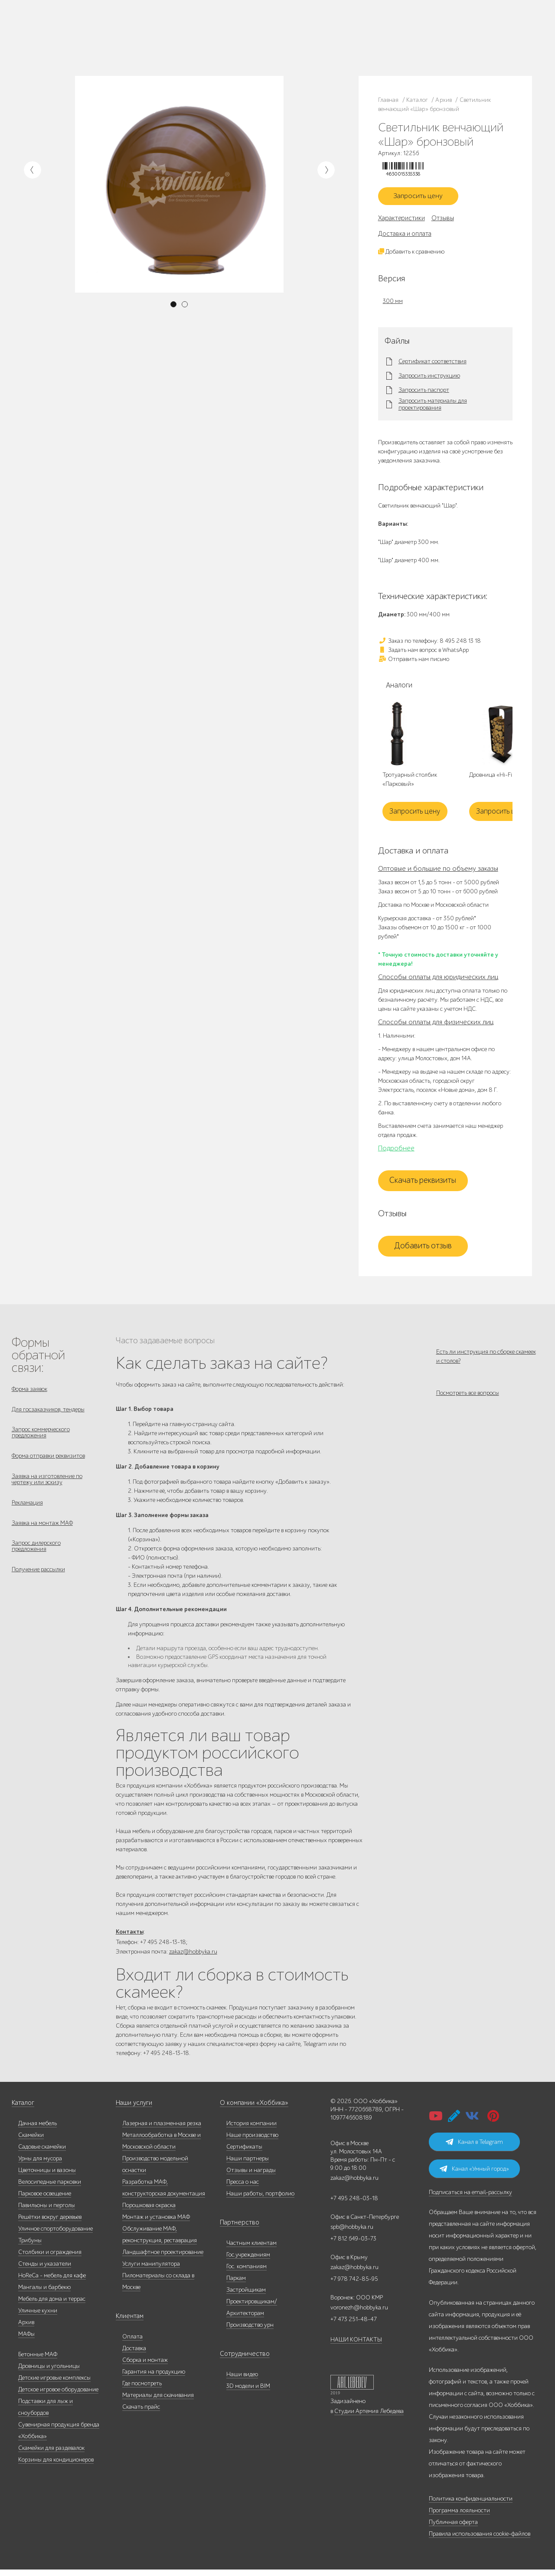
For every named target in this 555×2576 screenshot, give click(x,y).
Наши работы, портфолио (260, 2200)
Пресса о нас (242, 2188)
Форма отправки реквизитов (48, 1464)
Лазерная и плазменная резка (161, 2129)
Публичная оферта (453, 2528)
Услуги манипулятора (151, 2270)
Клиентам (129, 2322)
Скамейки (31, 2141)
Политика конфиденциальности (471, 2505)
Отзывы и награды (251, 2176)
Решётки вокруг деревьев (50, 2223)
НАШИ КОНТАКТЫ (356, 2346)
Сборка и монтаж (145, 2366)
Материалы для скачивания (158, 2401)
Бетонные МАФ (37, 2360)
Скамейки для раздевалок (51, 2454)
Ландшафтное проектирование (162, 2258)
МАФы (26, 2340)
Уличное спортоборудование (55, 2235)
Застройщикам (246, 2296)
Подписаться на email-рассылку (470, 2198)
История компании (251, 2129)
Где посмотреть (142, 2390)
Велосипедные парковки (49, 2188)
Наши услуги (133, 2109)
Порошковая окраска (149, 2211)
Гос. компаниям (246, 2272)
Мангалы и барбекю (44, 2293)
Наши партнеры (247, 2165)
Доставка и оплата (404, 237)
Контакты (156, 42)
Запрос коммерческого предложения (41, 1439)
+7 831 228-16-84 (315, 45)
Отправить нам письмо (413, 662)
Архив (26, 2328)
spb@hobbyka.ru (351, 2233)
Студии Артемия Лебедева (369, 2417)
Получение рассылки (38, 1587)
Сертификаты (244, 2153)
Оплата (132, 2343)
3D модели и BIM (248, 2392)
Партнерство (236, 2229)
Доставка (134, 2354)
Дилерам (82, 42)
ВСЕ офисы (270, 45)
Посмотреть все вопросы (467, 1401)
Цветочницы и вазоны (47, 2176)
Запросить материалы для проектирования (432, 408)
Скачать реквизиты (422, 1184)
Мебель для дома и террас (51, 2305)
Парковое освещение (44, 2200)
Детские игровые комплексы (54, 2384)
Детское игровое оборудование (58, 2396)
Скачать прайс (141, 2413)
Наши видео (242, 2380)
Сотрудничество (241, 2360)
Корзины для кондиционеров (56, 2466)
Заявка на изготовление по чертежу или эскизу (47, 1489)
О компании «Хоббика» (251, 2109)
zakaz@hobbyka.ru (235, 45)
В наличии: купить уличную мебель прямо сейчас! (277, 9)
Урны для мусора (40, 2165)
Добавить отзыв (423, 1249)
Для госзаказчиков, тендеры (48, 1414)
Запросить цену (423, 198)
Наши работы (159, 32)
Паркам (236, 2284)
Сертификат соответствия (432, 364)
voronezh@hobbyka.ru (359, 2314)
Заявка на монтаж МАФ (42, 1536)
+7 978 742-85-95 (316, 37)
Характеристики (401, 221)
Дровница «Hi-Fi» (492, 778)
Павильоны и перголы (46, 2211)
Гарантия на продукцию (153, 2378)
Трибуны (30, 2246)
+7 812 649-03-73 (233, 37)
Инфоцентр (129, 42)
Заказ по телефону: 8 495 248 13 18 (429, 644)
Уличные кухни (37, 2317)
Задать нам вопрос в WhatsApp (423, 653)
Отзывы (442, 221)
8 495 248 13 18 (230, 29)
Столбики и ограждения (50, 2258)
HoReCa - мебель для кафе (52, 2282)
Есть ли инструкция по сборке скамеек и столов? (486, 1359)
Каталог (81, 32)
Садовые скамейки (42, 2153)
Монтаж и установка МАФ (156, 2223)
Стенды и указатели (44, 2270)
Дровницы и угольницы (49, 2372)
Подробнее (396, 1151)
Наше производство (116, 32)
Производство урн (250, 2331)
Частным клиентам (251, 2249)
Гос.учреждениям (248, 2261)
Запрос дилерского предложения (36, 1562)
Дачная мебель (37, 2129)
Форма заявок (29, 1392)
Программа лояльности (459, 2517)
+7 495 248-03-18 (354, 2204)
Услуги (104, 42)
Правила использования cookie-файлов (479, 2540)
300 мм (393, 304)
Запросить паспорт (423, 393)
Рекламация (27, 1514)
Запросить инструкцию (429, 379)
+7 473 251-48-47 (315, 29)
